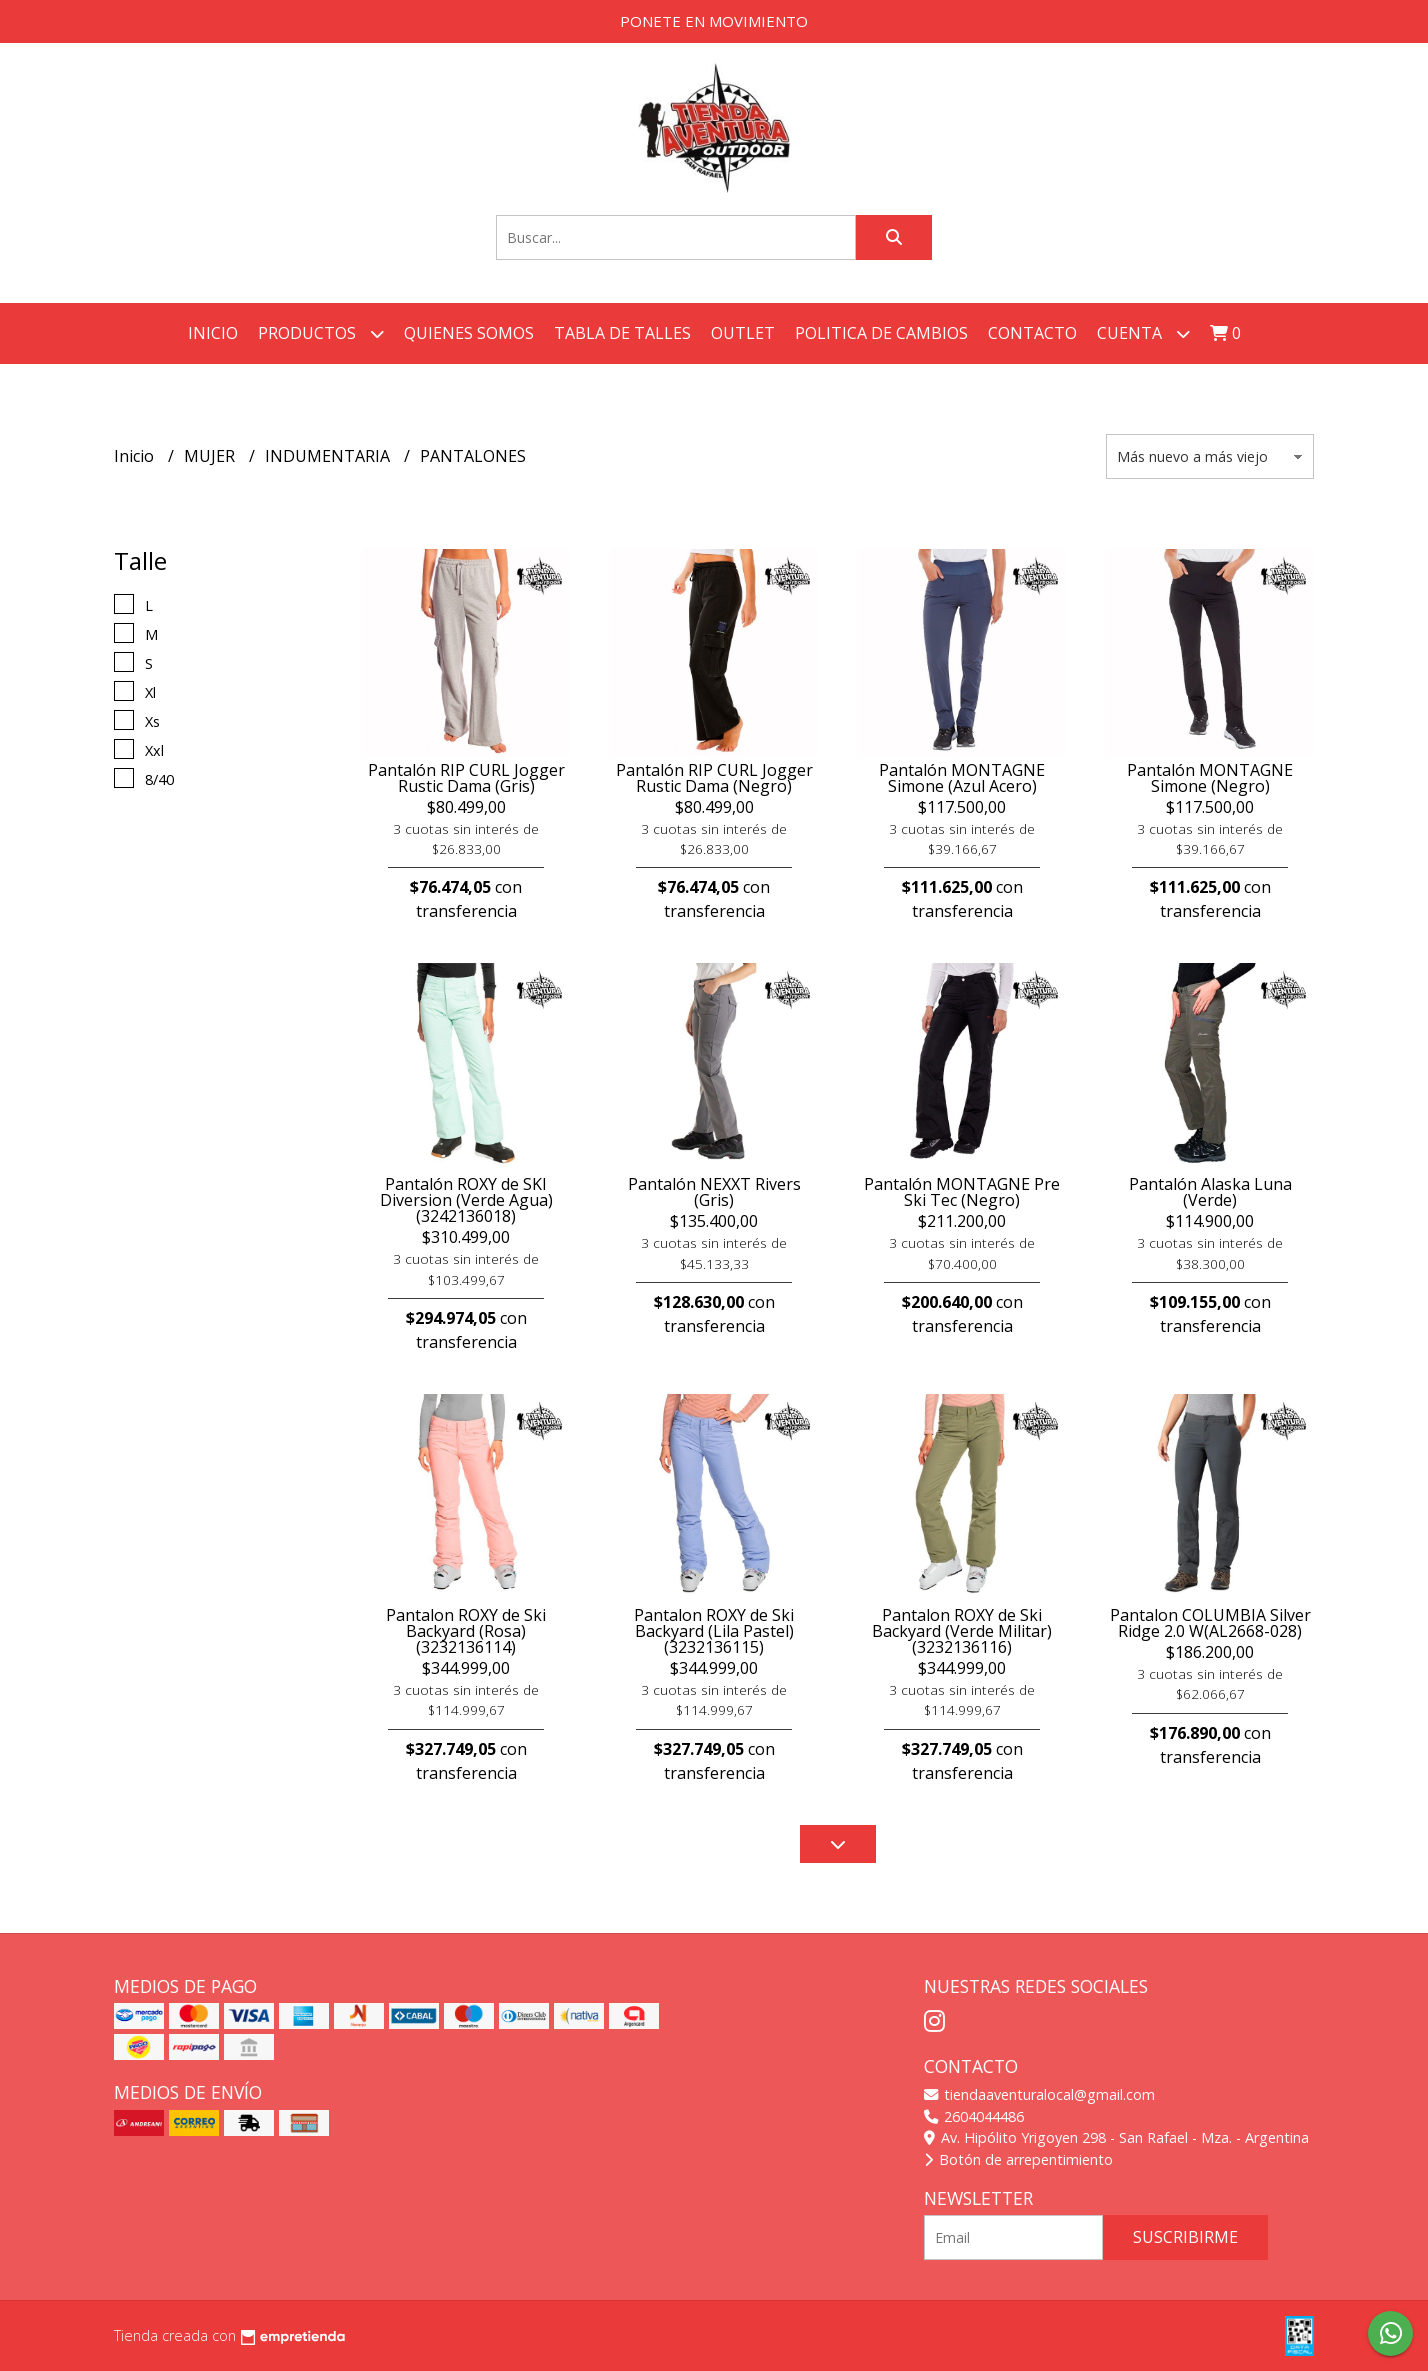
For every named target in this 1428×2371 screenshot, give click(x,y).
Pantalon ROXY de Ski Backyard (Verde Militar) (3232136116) (962, 1631)
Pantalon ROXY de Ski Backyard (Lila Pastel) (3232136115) (714, 1631)
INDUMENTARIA (329, 456)
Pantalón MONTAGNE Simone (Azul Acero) (962, 778)
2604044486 (974, 2116)
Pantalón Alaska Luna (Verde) (1210, 1192)
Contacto (1032, 333)
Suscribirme (1185, 2237)
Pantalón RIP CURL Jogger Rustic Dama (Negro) (714, 778)
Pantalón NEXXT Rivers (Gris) (714, 1192)
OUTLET (743, 333)
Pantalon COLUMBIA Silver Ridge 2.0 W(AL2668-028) (1210, 1623)
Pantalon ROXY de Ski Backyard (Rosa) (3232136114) (466, 1631)
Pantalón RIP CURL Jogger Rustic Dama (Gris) (466, 778)
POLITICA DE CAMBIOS (881, 333)
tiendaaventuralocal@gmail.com (1039, 2094)
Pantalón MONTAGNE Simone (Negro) (1210, 778)
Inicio (213, 333)
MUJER (211, 456)
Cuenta (1143, 333)
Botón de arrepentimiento (1018, 2159)
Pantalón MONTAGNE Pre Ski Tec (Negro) (962, 1192)
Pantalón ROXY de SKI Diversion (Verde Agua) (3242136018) (466, 1200)
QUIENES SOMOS (469, 333)
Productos (321, 333)
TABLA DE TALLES (622, 333)
